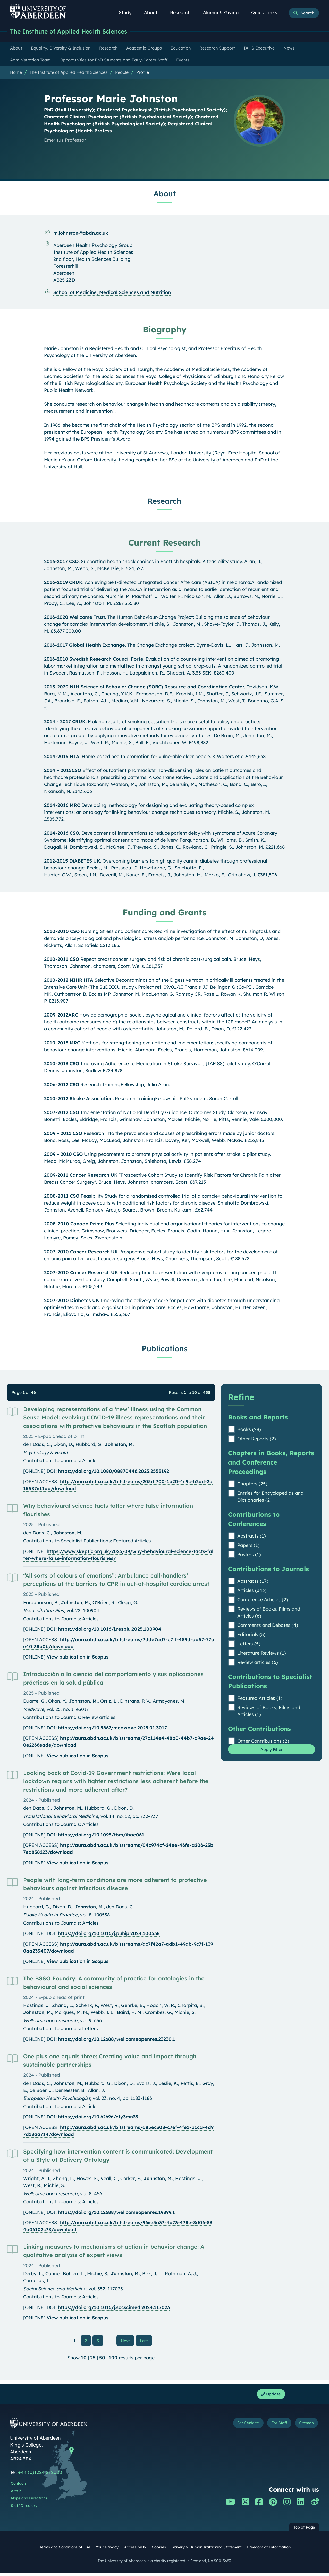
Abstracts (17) (252, 1581)
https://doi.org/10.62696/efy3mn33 (98, 2117)
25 (93, 2359)
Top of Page (304, 2530)
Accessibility (135, 2550)
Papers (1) (248, 1546)
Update (269, 2396)
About (153, 12)
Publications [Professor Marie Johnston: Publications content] (165, 1349)
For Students (232, 2427)
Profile (142, 72)
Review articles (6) (257, 1663)
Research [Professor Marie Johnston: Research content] (164, 501)
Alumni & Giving (223, 12)
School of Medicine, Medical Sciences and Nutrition (112, 293)
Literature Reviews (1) (261, 1653)
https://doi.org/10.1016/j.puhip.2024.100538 (109, 1934)
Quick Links (267, 12)
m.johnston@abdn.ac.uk (80, 234)
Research (183, 12)
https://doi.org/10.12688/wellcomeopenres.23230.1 (116, 2040)
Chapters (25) (252, 1484)
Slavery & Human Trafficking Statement (206, 2550)
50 (102, 2359)
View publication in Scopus (77, 1657)
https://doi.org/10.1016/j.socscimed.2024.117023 (114, 2308)
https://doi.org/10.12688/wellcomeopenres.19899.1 (116, 2213)
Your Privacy (107, 2550)
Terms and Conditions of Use (64, 2550)
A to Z (16, 2493)
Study (128, 12)
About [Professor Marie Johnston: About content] (165, 194)
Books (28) (249, 1430)
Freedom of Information (269, 2550)
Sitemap (303, 2427)
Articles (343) (252, 1591)
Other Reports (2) (256, 1439)
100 (113, 2359)
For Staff (271, 2427)
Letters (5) (248, 1644)
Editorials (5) (251, 1635)
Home (16, 72)
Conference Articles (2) (262, 1600)
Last (145, 2341)
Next (127, 2341)
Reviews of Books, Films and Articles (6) (268, 1612)
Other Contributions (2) (263, 1741)
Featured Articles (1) (259, 1699)
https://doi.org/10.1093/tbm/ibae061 (101, 1835)
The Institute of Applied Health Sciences (76, 32)
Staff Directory (24, 2508)
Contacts (19, 2486)
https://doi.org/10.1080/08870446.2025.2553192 (113, 1472)
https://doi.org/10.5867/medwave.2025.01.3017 (112, 1728)
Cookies (159, 2550)
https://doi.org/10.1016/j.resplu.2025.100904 (109, 1629)
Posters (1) (249, 1555)
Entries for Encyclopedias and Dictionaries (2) (270, 1497)
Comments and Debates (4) (267, 1626)
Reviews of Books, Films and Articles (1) (268, 1711)
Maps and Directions (29, 2501)
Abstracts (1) (251, 1536)
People (122, 72)
